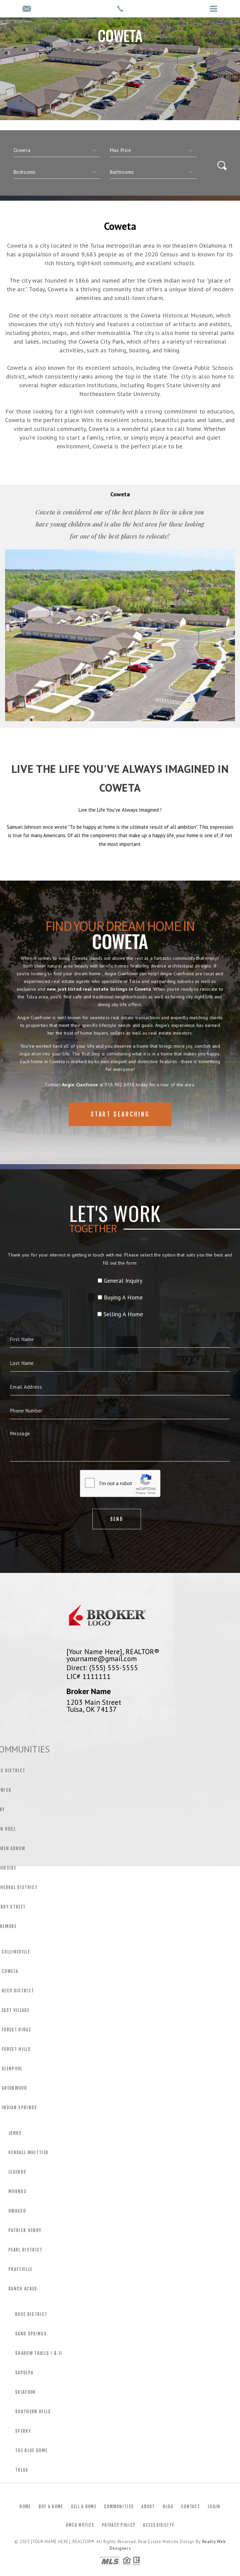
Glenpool (12, 2068)
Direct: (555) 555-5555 (102, 1667)
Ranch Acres (22, 2288)
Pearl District (25, 2249)
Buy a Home (51, 2506)
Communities (119, 2506)
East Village (15, 2010)
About (148, 2506)
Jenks (15, 2133)
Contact (190, 2506)
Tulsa (21, 2470)
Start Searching (120, 1134)
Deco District (18, 1990)
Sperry (23, 2431)
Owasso (17, 2211)
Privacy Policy (118, 2525)
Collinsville (16, 1951)
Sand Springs (31, 2333)
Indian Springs (19, 2107)
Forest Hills (16, 2049)
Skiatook (25, 2392)
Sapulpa (24, 2372)
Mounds (17, 2191)
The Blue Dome (31, 2450)
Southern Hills (33, 2411)
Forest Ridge (16, 2029)
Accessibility (158, 2525)
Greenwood (14, 2088)
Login (214, 2506)
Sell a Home (83, 2506)
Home (25, 2506)
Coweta (10, 1971)
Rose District (31, 2314)
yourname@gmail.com (101, 1658)
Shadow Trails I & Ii (38, 2353)
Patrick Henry (24, 2230)
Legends (17, 2172)
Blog (168, 2506)
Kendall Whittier (28, 2152)
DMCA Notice (80, 2525)
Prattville (20, 2269)
